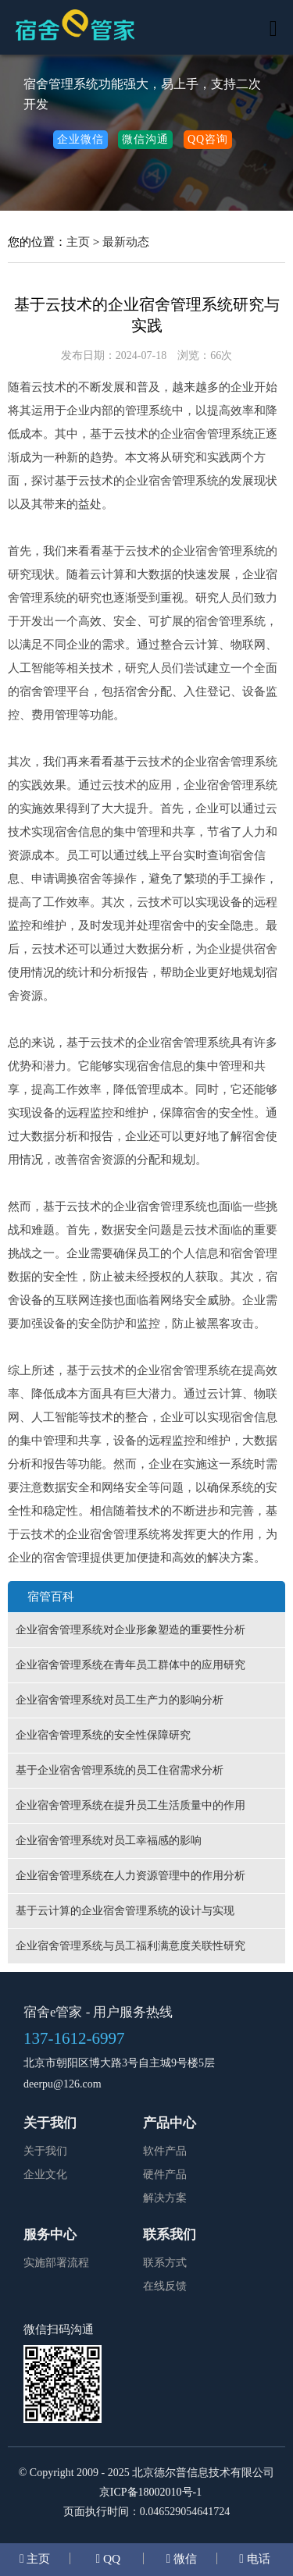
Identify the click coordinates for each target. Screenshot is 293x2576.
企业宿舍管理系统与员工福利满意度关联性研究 (130, 1946)
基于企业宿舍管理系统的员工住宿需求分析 (119, 1770)
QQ (110, 2558)
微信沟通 (145, 139)
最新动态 (125, 241)
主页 (78, 241)
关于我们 (45, 2151)
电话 (257, 2558)
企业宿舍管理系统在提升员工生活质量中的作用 (130, 1805)
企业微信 (80, 139)
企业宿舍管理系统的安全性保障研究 (103, 1735)
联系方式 (165, 2263)
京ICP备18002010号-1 (150, 2492)
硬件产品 (165, 2174)
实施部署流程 (56, 2263)
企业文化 (45, 2174)
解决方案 (165, 2198)
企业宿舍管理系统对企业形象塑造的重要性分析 (130, 1630)
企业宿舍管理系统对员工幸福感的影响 (109, 1840)
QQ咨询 (208, 139)
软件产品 (165, 2151)
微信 (183, 2558)
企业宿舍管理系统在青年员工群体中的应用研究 (130, 1665)
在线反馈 (165, 2286)
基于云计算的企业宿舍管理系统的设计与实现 (125, 1911)
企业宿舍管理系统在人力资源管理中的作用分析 (130, 1875)
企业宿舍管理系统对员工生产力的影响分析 (119, 1700)
